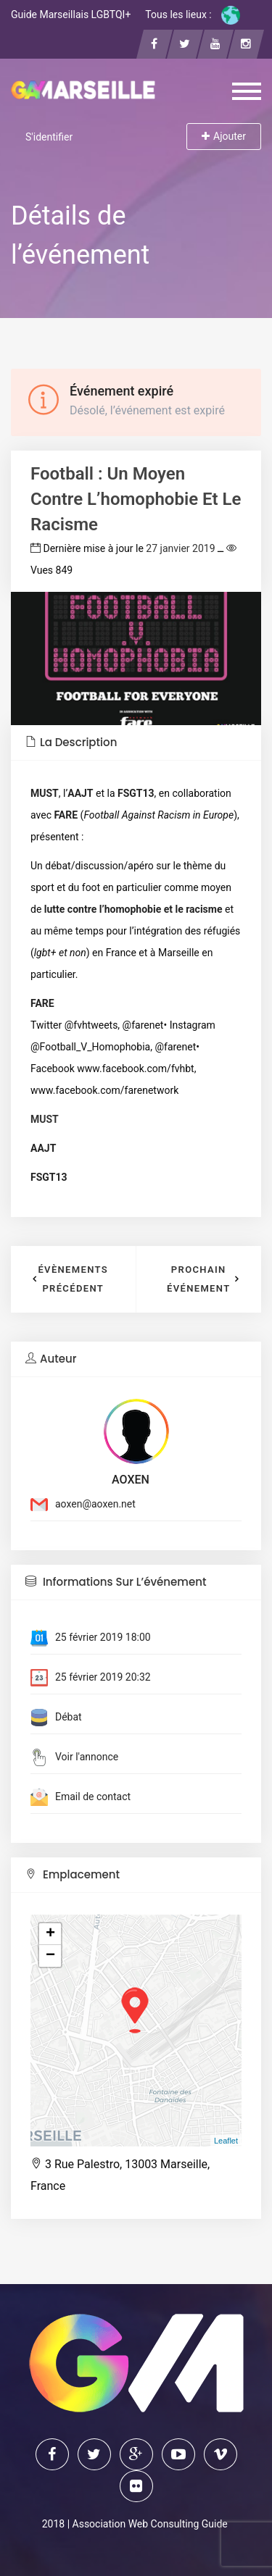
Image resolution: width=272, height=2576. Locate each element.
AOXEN (130, 1479)
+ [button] (50, 1934)
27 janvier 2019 (180, 548)
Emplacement (72, 1874)
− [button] (50, 1956)
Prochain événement (199, 1279)
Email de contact (93, 1796)
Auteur (51, 1358)
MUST (44, 1119)
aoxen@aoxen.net (95, 1504)
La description (71, 742)
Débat (68, 1717)
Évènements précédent (73, 1279)
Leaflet (226, 2140)
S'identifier (49, 137)
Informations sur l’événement (115, 1581)
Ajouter (224, 136)
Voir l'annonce (86, 1756)
